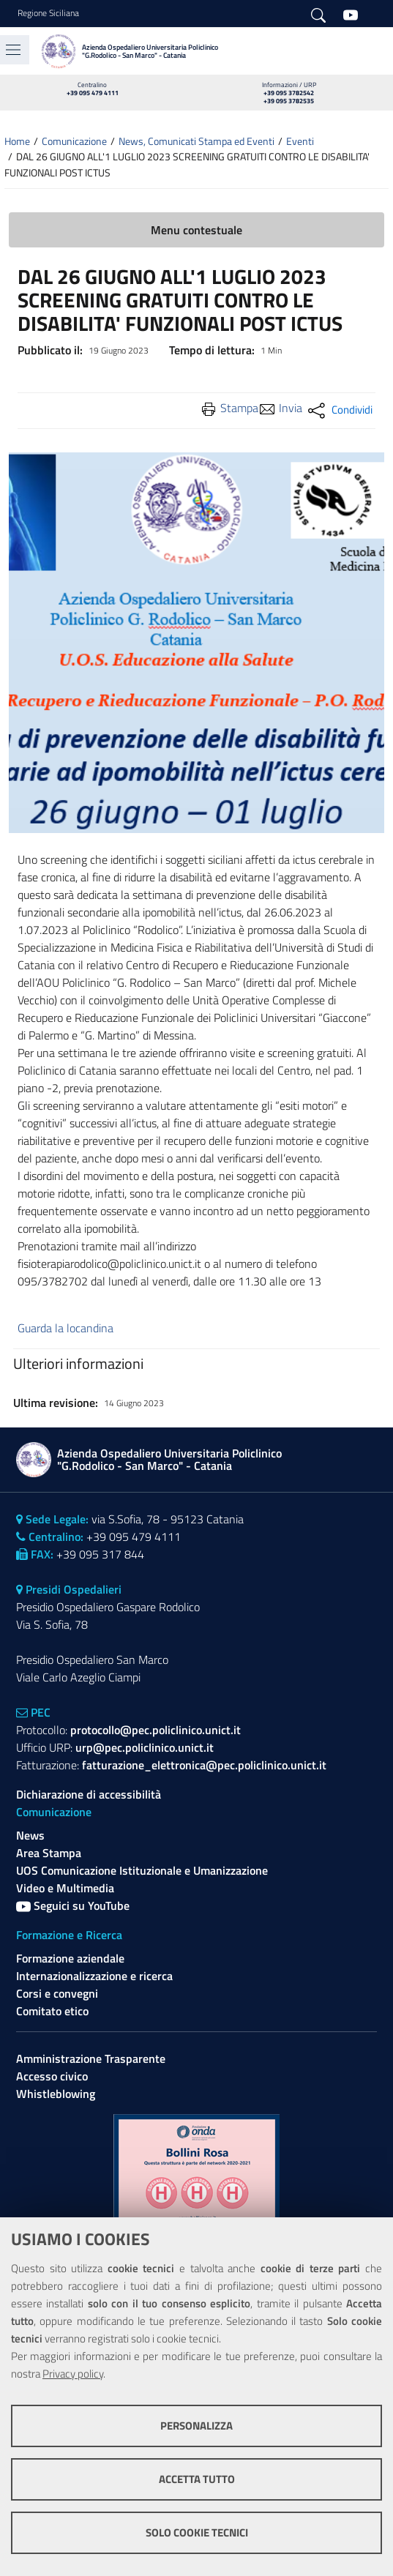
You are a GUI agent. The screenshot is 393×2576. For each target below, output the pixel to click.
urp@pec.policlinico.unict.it (144, 1747)
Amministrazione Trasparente (90, 2058)
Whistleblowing (55, 2093)
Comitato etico (52, 2011)
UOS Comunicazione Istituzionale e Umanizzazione (142, 1870)
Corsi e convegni (57, 1993)
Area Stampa (48, 1853)
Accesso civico (52, 2076)
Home (17, 141)
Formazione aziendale (70, 1958)
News (30, 1835)
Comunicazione (74, 141)
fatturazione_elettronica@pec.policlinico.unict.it (204, 1765)
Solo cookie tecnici (197, 2532)
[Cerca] (318, 14)
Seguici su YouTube (73, 1905)
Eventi (300, 141)
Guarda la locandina (65, 1328)
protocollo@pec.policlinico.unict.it (155, 1730)
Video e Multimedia (65, 1888)
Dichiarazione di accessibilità (88, 1794)
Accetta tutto (197, 2479)
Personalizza (196, 2425)
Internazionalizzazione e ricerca (94, 1976)
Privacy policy (72, 2373)
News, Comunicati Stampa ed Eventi (196, 141)
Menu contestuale (196, 230)
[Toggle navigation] (13, 50)
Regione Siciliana (48, 13)
